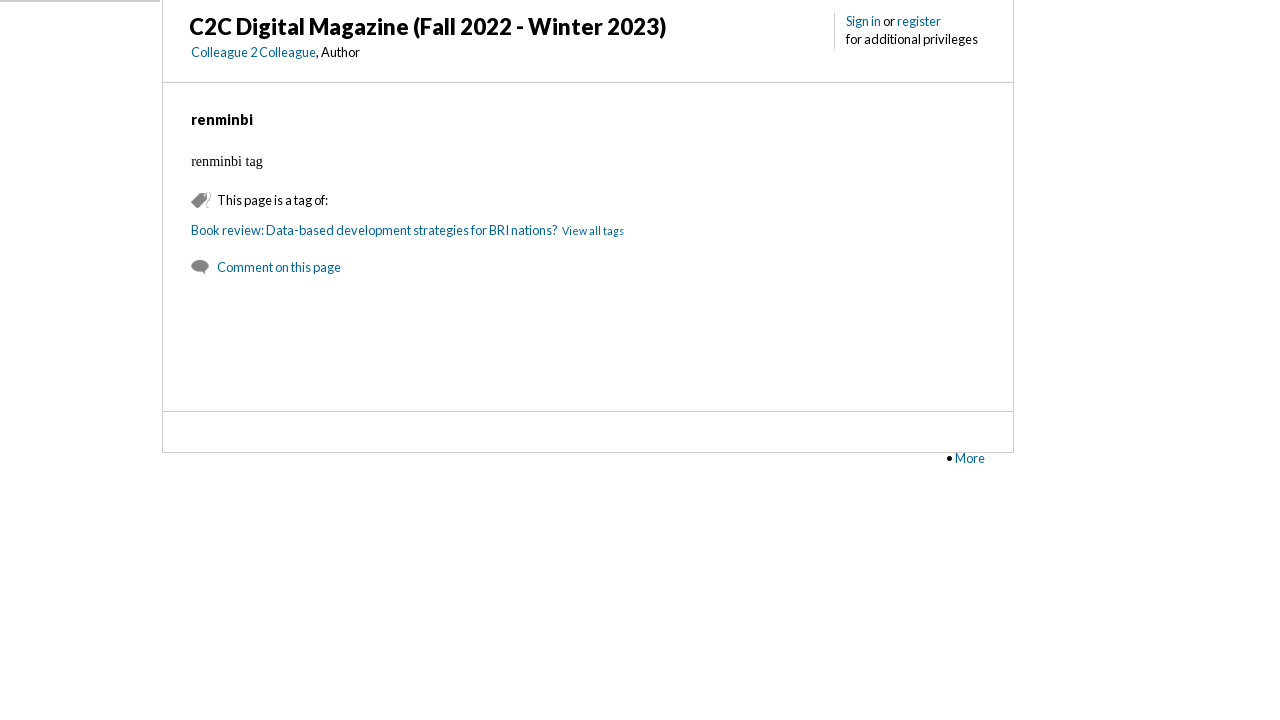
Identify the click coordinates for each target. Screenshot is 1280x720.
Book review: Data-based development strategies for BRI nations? (374, 230)
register (919, 21)
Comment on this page (279, 267)
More (970, 458)
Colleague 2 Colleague (253, 52)
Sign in (863, 21)
